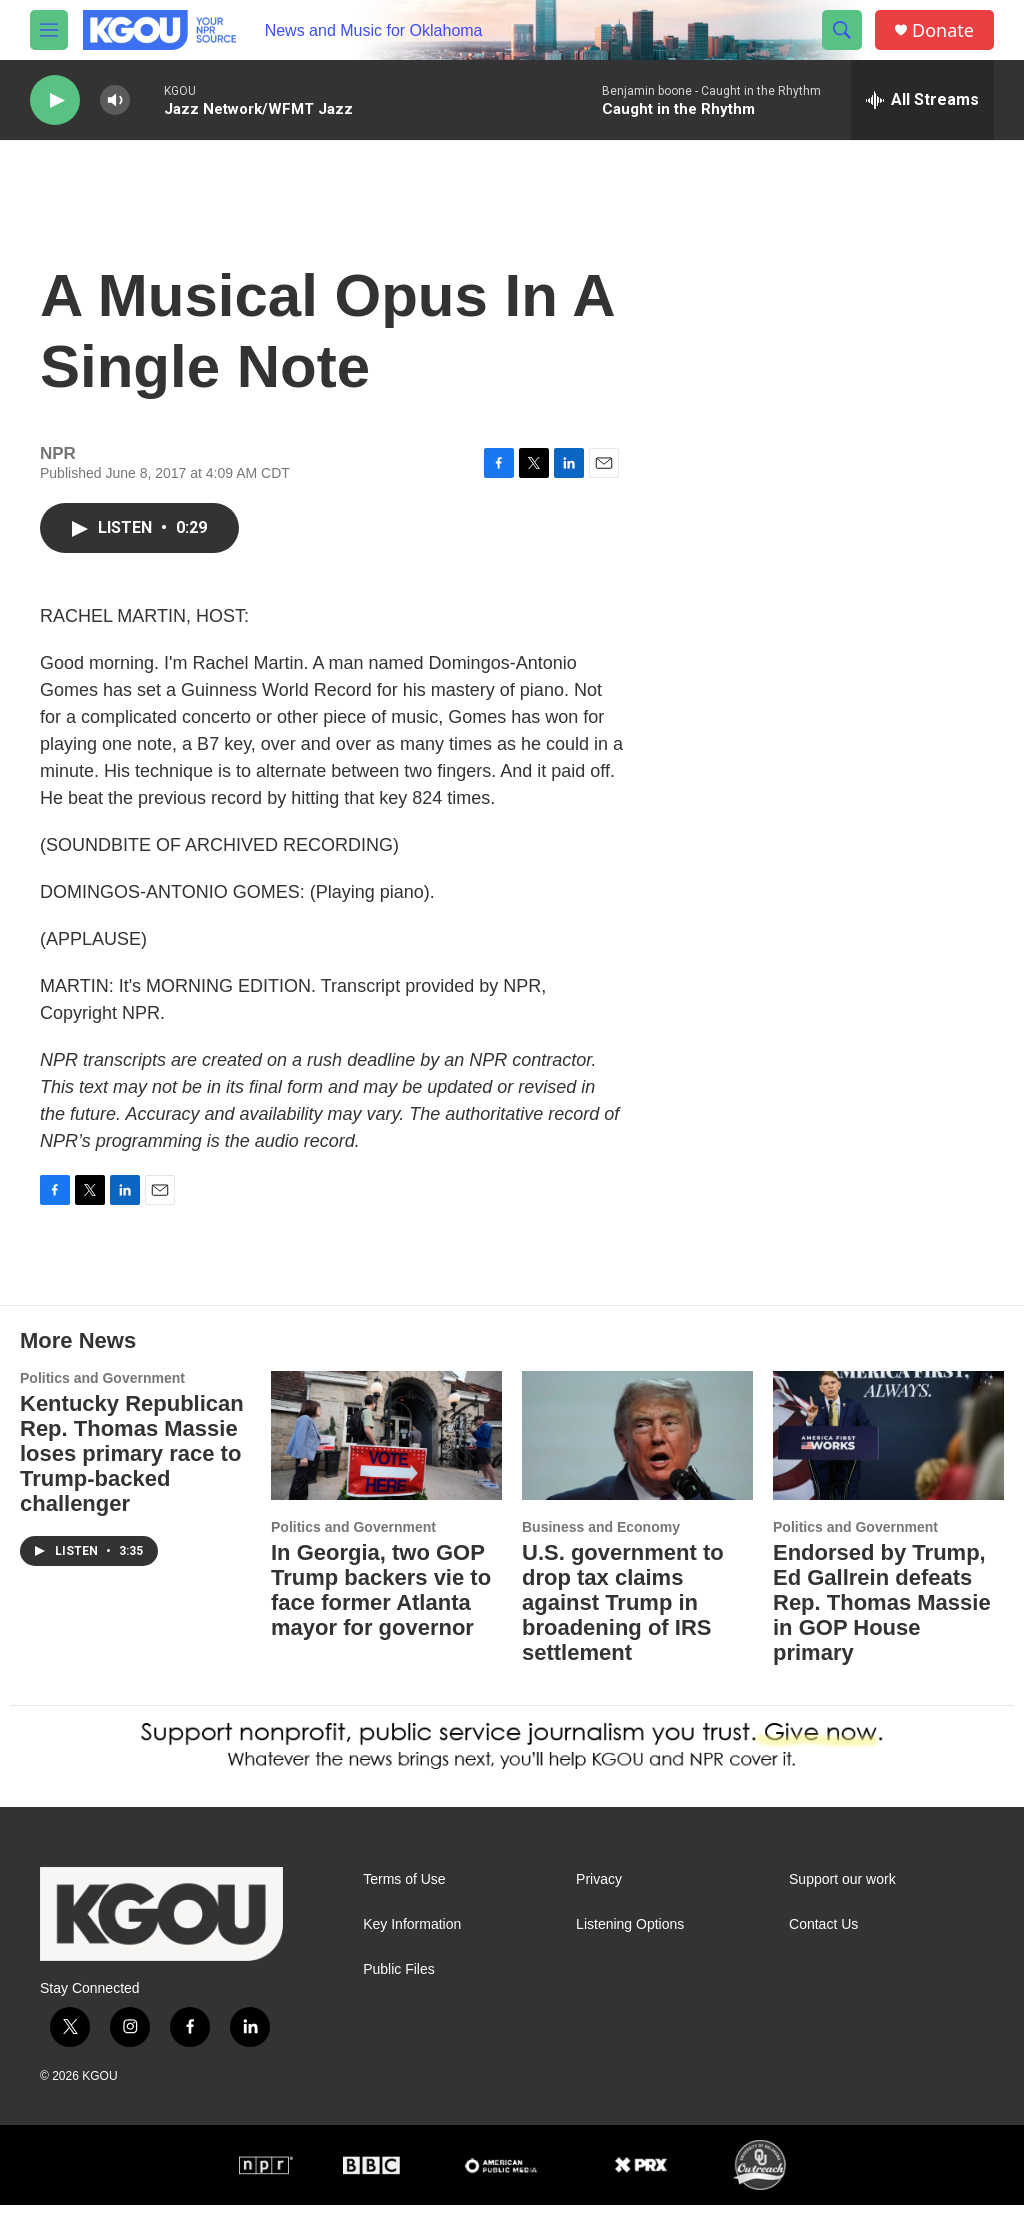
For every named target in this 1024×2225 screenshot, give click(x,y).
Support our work (842, 1899)
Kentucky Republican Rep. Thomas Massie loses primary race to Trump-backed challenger (132, 1473)
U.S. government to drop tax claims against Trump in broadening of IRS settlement (623, 1622)
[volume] (115, 100)
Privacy (599, 1899)
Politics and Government (102, 1398)
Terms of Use (404, 1899)
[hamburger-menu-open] (49, 30)
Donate (943, 30)
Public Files (399, 1989)
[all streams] (922, 100)
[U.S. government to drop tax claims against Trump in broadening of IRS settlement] (637, 1455)
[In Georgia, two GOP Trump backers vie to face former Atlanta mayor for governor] (386, 1455)
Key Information (412, 1944)
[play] (55, 100)
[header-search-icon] (842, 30)
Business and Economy (601, 1547)
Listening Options (630, 1944)
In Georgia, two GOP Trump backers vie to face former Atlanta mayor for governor (381, 1610)
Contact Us (823, 1944)
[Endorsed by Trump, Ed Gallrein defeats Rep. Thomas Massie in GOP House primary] (888, 1455)
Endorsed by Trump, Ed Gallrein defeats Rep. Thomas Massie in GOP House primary (882, 1622)
